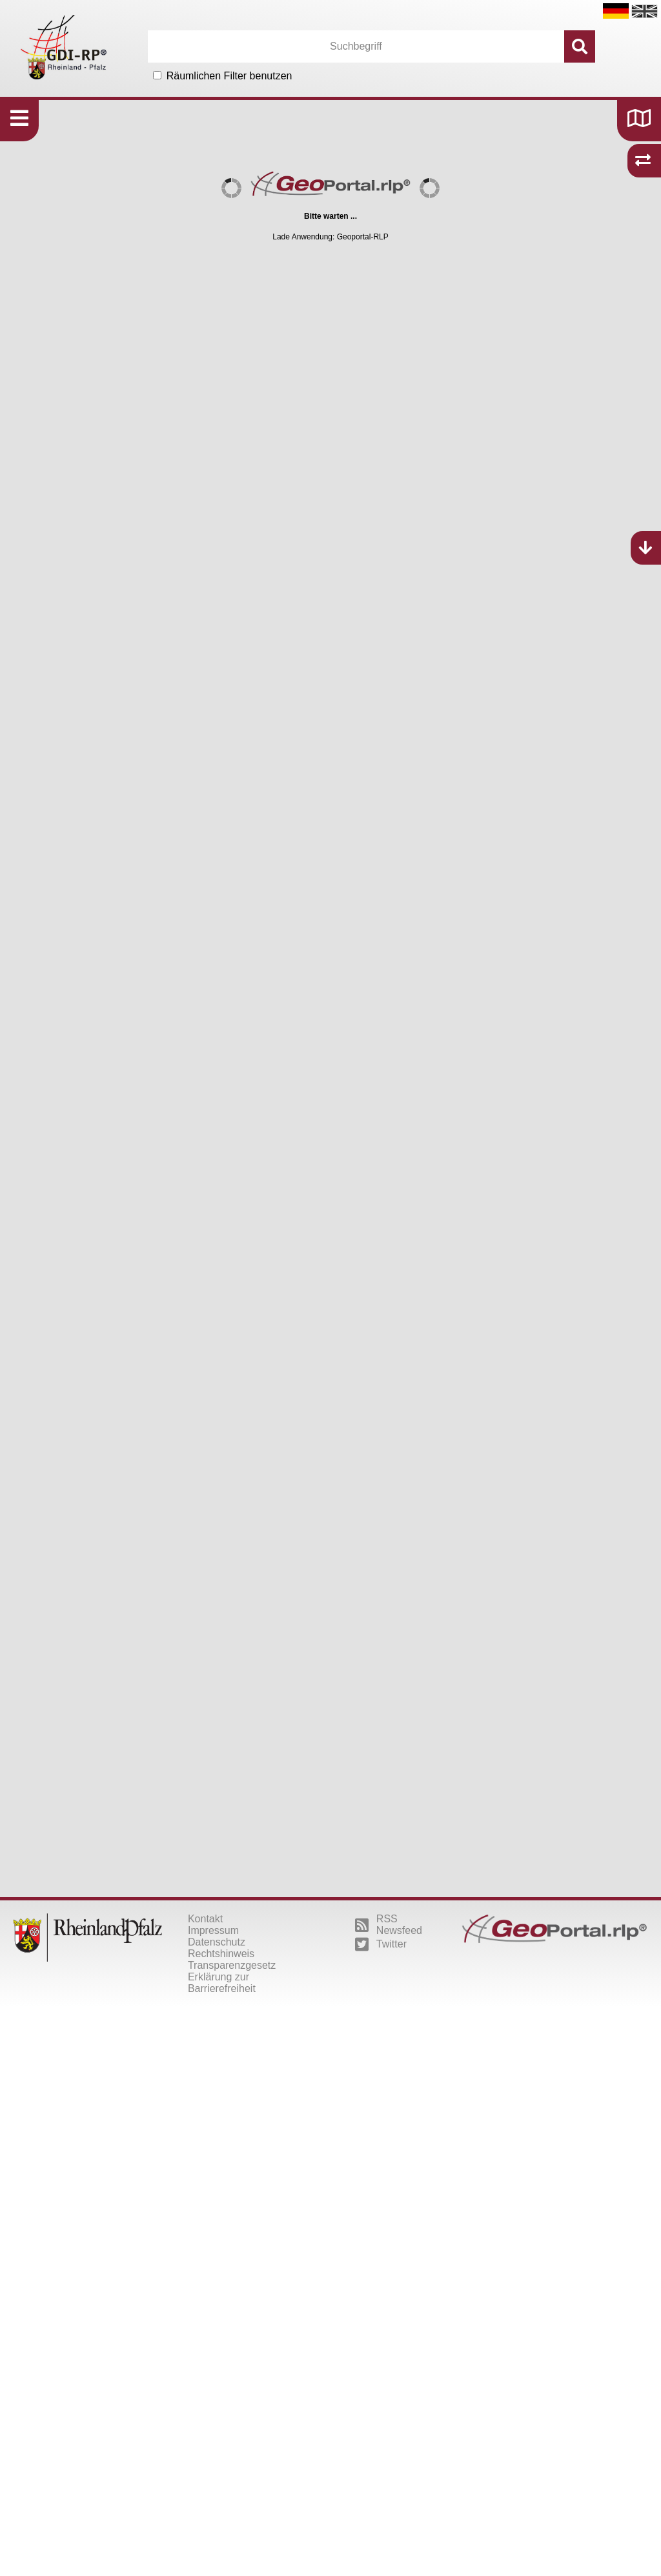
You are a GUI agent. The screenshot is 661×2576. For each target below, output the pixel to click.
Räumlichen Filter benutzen (229, 75)
